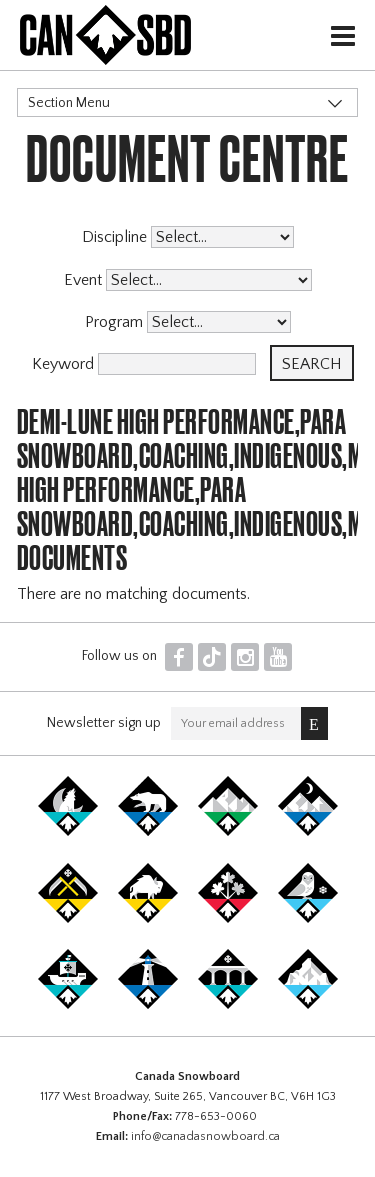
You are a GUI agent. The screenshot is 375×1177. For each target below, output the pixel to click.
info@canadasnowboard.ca (205, 1136)
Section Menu (69, 103)
